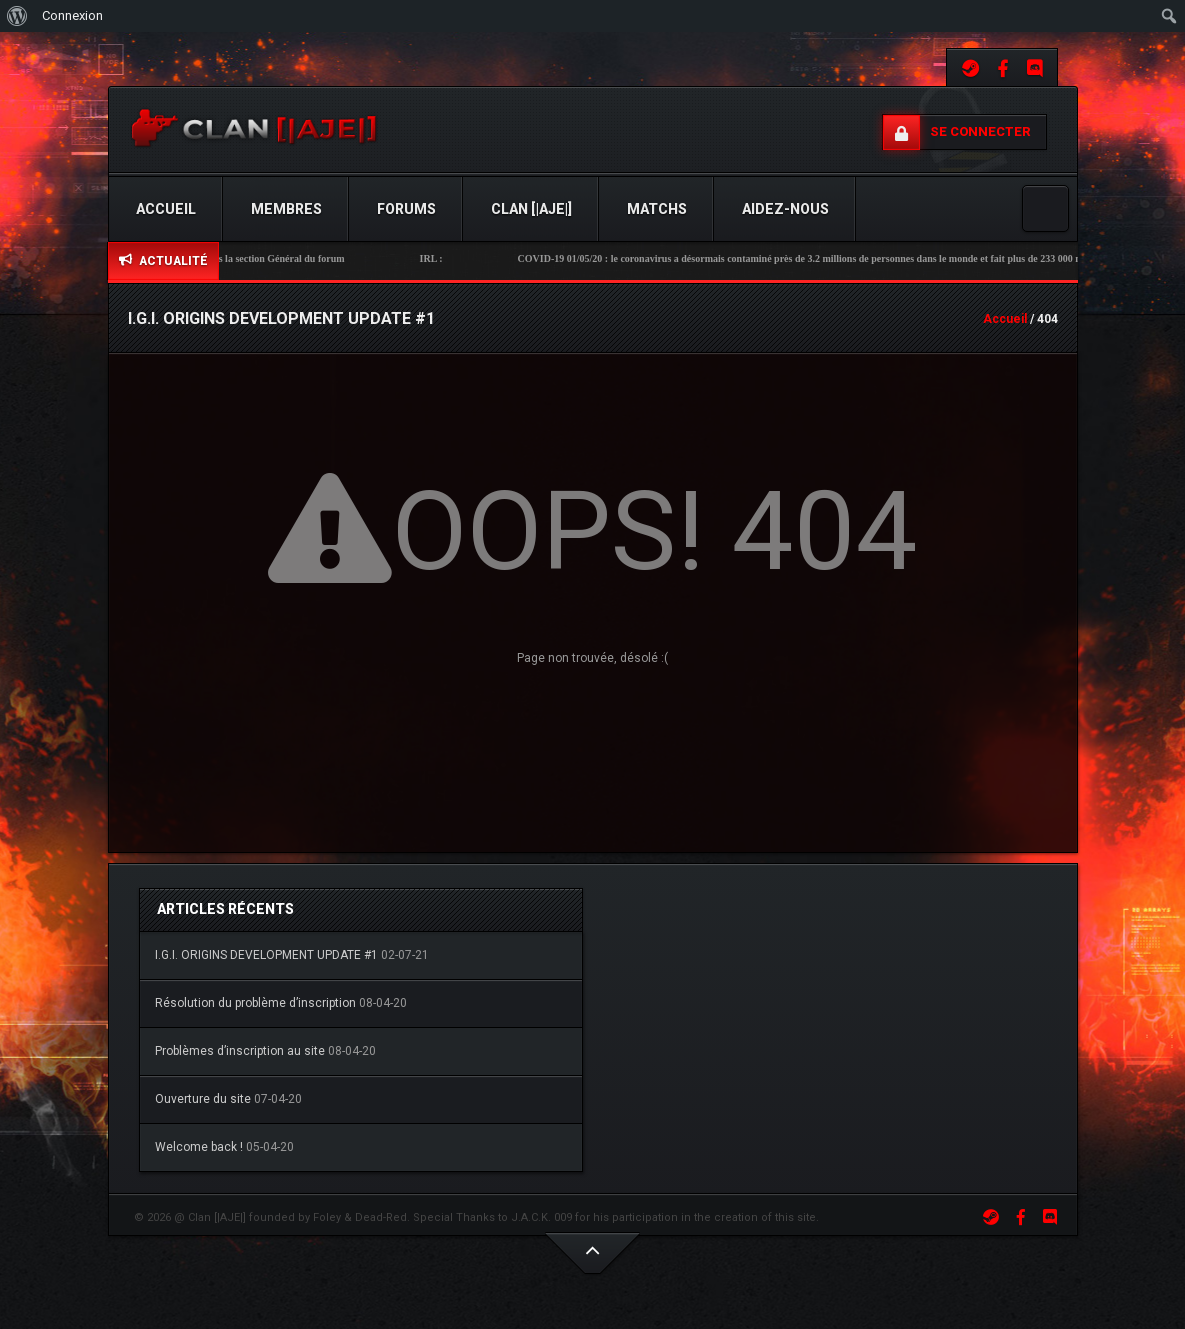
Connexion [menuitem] (72, 15)
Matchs (657, 209)
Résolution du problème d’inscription (255, 1003)
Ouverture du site (203, 1099)
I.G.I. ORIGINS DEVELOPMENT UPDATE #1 (266, 955)
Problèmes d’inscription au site (240, 1051)
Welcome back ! (199, 1147)
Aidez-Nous (785, 209)
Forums (406, 209)
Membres (286, 209)
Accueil (166, 209)
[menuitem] (17, 16)
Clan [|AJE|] (531, 209)
